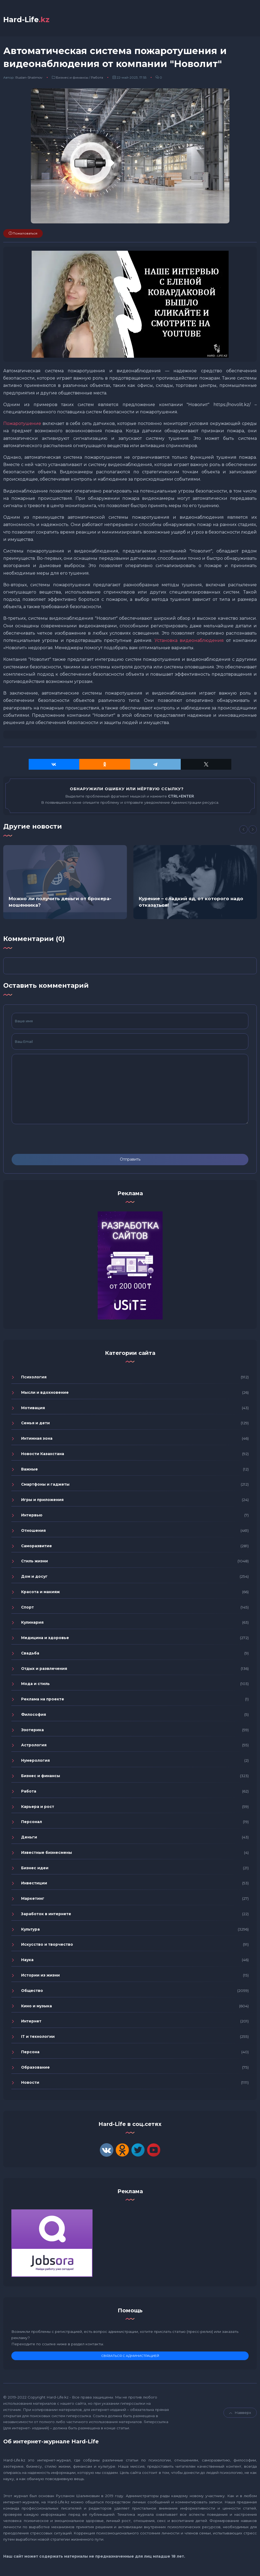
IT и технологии (38, 2038)
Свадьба (30, 1654)
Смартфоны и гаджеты (45, 1486)
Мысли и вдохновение (45, 1394)
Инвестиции (34, 1884)
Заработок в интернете (46, 1915)
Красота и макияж (40, 1593)
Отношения (33, 1532)
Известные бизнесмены (46, 1854)
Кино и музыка (36, 2007)
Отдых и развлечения (44, 1670)
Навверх (240, 2414)
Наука (27, 1961)
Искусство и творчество (47, 1946)
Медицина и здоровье (45, 1639)
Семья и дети (35, 1424)
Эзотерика (32, 1731)
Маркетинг (32, 1900)
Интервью (31, 1516)
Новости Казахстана (42, 1455)
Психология (34, 1378)
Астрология (34, 1746)
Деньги (29, 1838)
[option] (65, 883)
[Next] (253, 831)
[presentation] (53, 1140)
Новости (30, 2084)
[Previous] (243, 831)
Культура (30, 1930)
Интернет (31, 2023)
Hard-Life (28, 20)
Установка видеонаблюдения (189, 641)
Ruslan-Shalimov (28, 79)
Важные (29, 1470)
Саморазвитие (36, 1547)
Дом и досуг (34, 1578)
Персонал (31, 1823)
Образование (35, 2068)
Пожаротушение (22, 424)
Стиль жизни (34, 1562)
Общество (32, 1992)
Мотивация (33, 1409)
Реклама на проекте (42, 1700)
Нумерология (35, 1762)
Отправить (130, 1160)
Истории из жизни (40, 1976)
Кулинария (32, 1624)
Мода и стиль (35, 1685)
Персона (30, 2053)
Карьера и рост (37, 1808)
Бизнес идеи (34, 1869)
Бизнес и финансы (72, 79)
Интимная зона (36, 1440)
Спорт (27, 1608)
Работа (97, 79)
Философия (33, 1716)
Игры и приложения (42, 1501)
